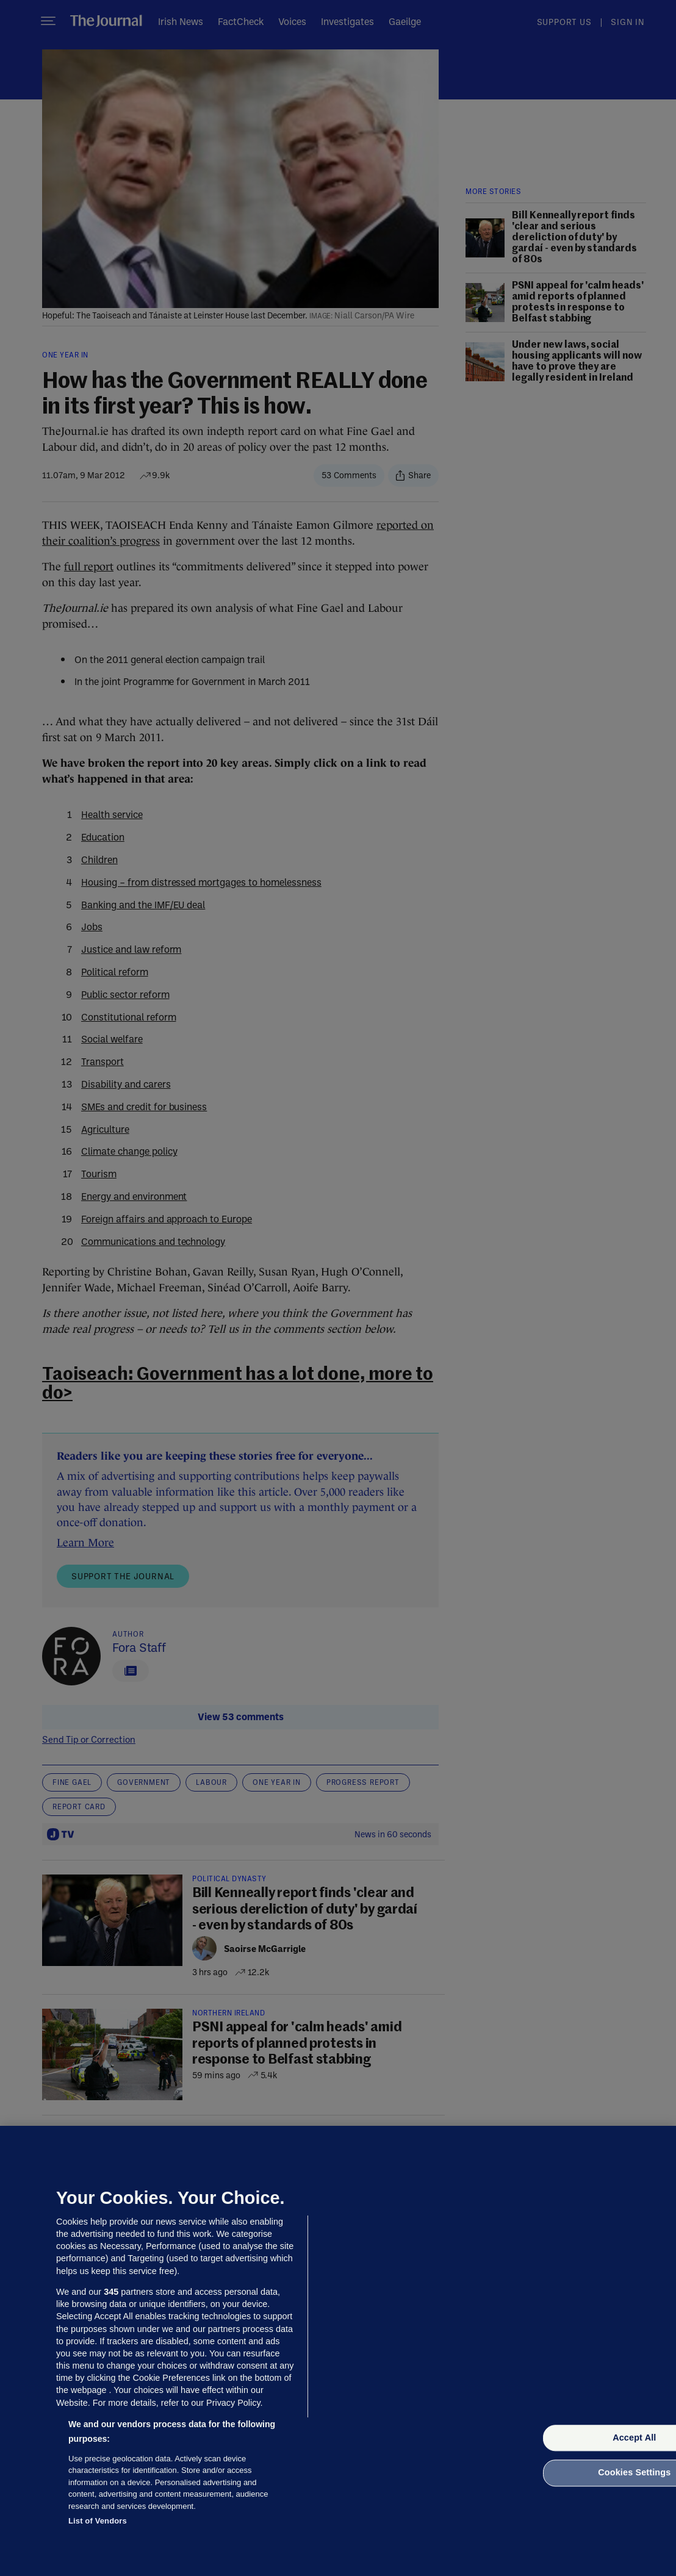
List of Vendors (97, 2520)
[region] (338, 2351)
